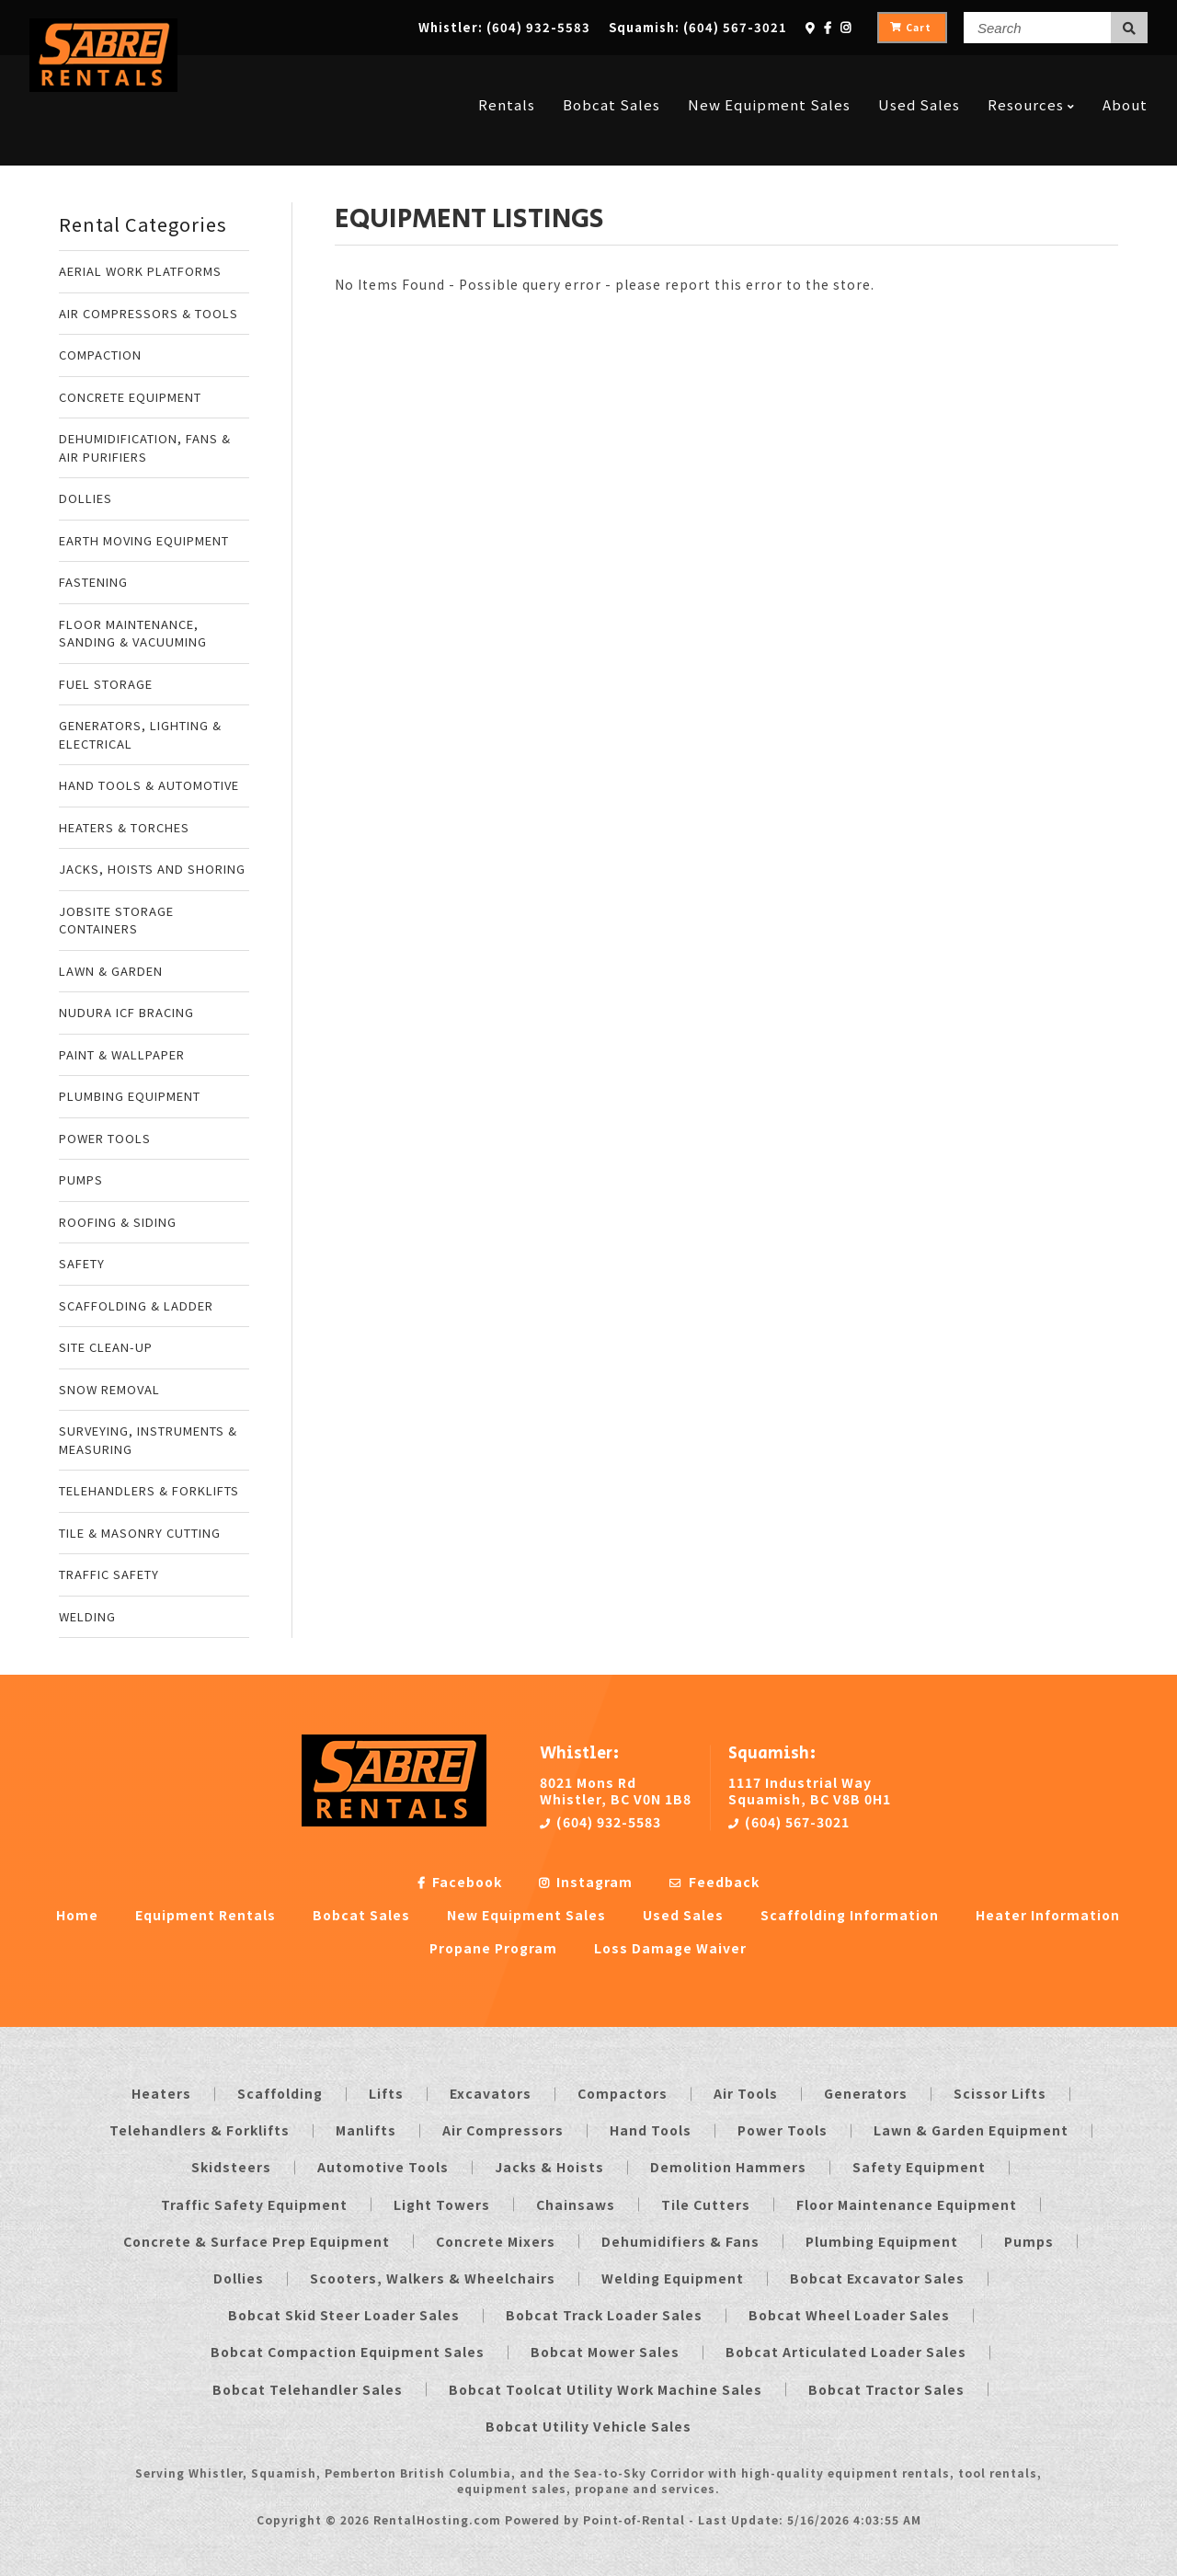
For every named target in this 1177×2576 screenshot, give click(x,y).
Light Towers (442, 2204)
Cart (910, 27)
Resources (1031, 76)
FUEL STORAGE (106, 684)
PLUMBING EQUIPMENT (129, 1096)
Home (77, 1915)
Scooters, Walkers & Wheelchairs (432, 2278)
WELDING (87, 1616)
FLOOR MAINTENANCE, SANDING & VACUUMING (133, 633)
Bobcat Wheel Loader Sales (849, 2315)
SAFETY (82, 1263)
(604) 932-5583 (600, 1822)
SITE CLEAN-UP (106, 1347)
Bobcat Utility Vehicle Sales (588, 2426)
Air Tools (746, 2093)
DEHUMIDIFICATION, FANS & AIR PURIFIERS (145, 447)
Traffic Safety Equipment (254, 2204)
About (1125, 76)
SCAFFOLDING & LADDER (136, 1305)
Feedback (714, 1881)
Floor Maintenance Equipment (906, 2204)
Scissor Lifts (1000, 2093)
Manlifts (366, 2130)
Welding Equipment (672, 2278)
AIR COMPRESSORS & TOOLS (148, 313)
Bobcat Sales (611, 76)
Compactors (622, 2093)
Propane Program (493, 1948)
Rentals (506, 76)
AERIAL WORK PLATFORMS (140, 271)
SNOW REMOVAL (109, 1389)
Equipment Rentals (205, 1915)
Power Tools (782, 2130)
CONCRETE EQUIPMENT (130, 397)
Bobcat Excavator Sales (877, 2278)
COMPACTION (100, 354)
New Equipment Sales (769, 76)
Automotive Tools (383, 2167)
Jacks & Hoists (549, 2167)
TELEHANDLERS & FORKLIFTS (149, 1490)
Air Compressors (503, 2130)
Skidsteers (231, 2167)
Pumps (1029, 2241)
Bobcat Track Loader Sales (604, 2315)
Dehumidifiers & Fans (680, 2241)
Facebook (459, 1881)
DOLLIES (85, 498)
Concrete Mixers (495, 2241)
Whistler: (504, 27)
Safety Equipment (919, 2167)
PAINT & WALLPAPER (122, 1054)
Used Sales (919, 76)
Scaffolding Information (849, 1915)
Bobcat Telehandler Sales (307, 2389)
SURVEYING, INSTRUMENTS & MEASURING (148, 1440)
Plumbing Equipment (882, 2241)
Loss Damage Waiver (670, 1948)
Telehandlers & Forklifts (199, 2130)
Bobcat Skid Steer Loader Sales (344, 2315)
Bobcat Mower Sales (605, 2351)
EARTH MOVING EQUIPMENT (144, 540)
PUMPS (81, 1179)
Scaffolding (280, 2093)
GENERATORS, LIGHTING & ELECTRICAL (140, 734)
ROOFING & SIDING (118, 1222)
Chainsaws (575, 2204)
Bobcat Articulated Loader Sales (846, 2351)
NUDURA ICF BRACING (126, 1012)
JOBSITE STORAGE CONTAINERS (116, 920)
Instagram (586, 1881)
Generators (866, 2093)
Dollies (238, 2278)
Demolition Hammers (728, 2167)
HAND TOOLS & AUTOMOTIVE (149, 785)
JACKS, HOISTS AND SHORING (152, 868)
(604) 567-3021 (789, 1822)
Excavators (490, 2093)
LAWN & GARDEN (111, 970)
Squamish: (698, 27)
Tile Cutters (705, 2204)
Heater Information (1048, 1915)
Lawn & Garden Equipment (971, 2130)
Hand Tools (650, 2130)
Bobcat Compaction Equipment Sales (348, 2351)
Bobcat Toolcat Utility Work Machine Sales (605, 2389)
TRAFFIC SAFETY (109, 1574)
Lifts (386, 2093)
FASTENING (93, 581)
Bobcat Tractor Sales (886, 2389)
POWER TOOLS (105, 1138)
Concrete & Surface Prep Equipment (256, 2241)
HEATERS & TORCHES (124, 827)
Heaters (161, 2093)
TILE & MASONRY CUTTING (140, 1532)
